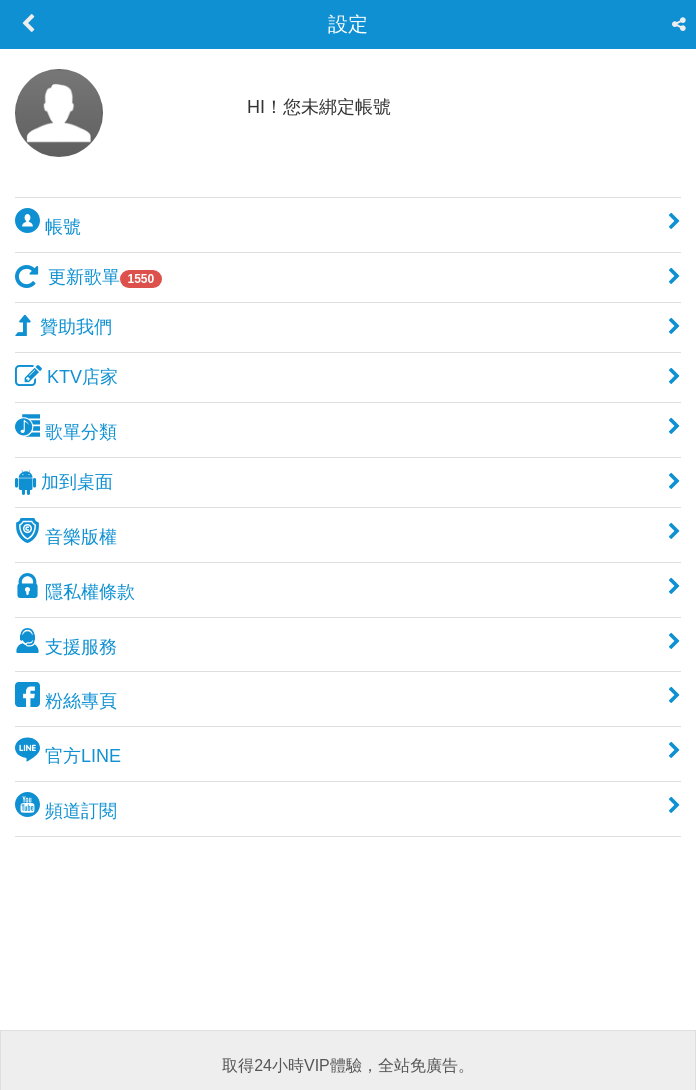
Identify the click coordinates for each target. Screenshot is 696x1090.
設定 (348, 24)
